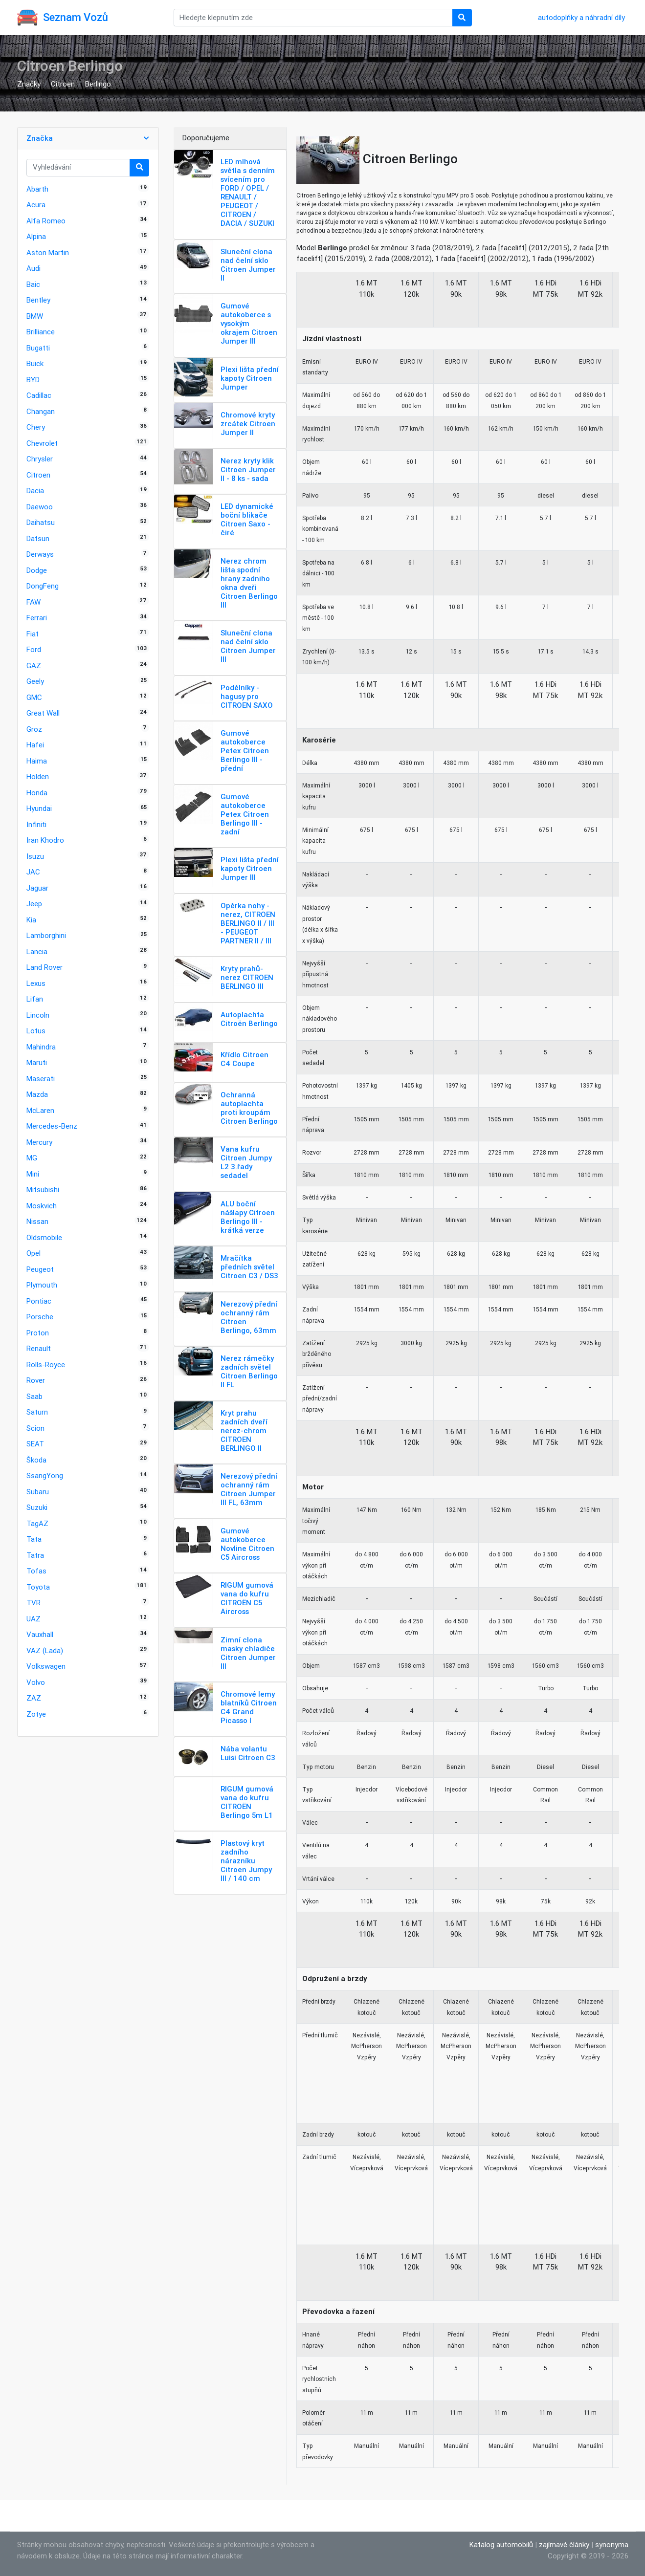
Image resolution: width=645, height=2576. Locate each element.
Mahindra (41, 1046)
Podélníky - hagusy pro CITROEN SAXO (247, 696)
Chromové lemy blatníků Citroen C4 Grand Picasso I (249, 1707)
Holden (37, 776)
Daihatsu (40, 522)
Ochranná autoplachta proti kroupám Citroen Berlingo (249, 1108)
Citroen (63, 83)
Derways (40, 554)
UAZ (33, 1618)
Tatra (35, 1555)
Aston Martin (47, 252)
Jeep (34, 903)
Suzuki (36, 1507)
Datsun (37, 538)
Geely (35, 681)
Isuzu (35, 856)
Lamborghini (46, 935)
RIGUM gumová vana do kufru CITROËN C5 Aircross (247, 1598)
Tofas (36, 1570)
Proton (37, 1332)
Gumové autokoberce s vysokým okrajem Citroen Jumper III (249, 323)
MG (31, 1157)
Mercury (39, 1142)
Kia (31, 919)
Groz (34, 729)
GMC (34, 697)
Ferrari (36, 617)
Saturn (37, 1412)
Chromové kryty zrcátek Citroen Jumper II (248, 423)
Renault (38, 1348)
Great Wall (43, 713)
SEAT (35, 1443)
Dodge (36, 570)
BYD (33, 379)
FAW (33, 602)
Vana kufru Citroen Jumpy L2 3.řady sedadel (246, 1162)
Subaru (37, 1491)
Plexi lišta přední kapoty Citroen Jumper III (250, 868)
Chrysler (39, 458)
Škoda (36, 1459)
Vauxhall (39, 1634)
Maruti (36, 1062)
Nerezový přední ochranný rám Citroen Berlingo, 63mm (249, 1317)
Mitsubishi (42, 1189)
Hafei (35, 744)
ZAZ (33, 1698)
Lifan (34, 999)
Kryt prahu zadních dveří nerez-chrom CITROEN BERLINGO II (244, 1430)
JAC (33, 871)
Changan (40, 411)
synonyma (611, 2544)
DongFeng (42, 585)
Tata (34, 1539)
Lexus (35, 983)
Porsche (39, 1316)
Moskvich (41, 1205)
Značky (29, 83)
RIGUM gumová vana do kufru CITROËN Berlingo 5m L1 (247, 1802)
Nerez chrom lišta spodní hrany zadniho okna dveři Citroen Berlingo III (249, 583)
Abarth (37, 189)
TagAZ (37, 1523)
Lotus (35, 1030)
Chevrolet (42, 443)
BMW (34, 316)
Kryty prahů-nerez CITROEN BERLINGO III (247, 977)
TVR (33, 1602)
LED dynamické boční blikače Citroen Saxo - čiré (247, 519)
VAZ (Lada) (44, 1650)
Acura (35, 204)
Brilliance (40, 331)
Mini (32, 1174)
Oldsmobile (44, 1237)
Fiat (32, 633)
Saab (34, 1396)
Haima (36, 760)
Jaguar (37, 888)
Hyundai (39, 808)
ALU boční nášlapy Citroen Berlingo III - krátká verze (248, 1217)
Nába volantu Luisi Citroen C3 (248, 1753)
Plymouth (41, 1284)
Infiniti (36, 824)
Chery (35, 427)
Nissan (37, 1221)
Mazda (37, 1094)
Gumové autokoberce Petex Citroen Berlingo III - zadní (245, 814)
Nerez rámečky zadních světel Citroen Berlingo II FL (249, 1371)
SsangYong (44, 1475)
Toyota (38, 1587)
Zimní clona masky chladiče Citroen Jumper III (248, 1653)
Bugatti (38, 347)
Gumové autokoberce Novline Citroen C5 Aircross (247, 1544)
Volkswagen (46, 1666)
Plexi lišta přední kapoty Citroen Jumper (250, 378)
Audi (33, 268)
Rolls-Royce (45, 1364)
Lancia (36, 951)
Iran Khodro (45, 840)
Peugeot (40, 1269)
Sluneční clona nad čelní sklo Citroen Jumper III (248, 646)
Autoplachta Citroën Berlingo (249, 1019)
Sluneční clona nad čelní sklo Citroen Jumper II (248, 265)
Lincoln (37, 1015)
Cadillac (38, 395)
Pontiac (38, 1301)
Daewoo (39, 506)
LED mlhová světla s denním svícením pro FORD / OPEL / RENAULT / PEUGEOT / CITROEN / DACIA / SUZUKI (248, 192)
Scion (35, 1428)
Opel (33, 1253)
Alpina (36, 236)
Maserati (40, 1078)
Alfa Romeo (46, 220)
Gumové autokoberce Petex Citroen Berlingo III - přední (245, 750)
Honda (36, 792)
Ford (33, 649)
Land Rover (44, 967)
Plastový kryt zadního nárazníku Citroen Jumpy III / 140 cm (246, 1860)
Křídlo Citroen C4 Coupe (244, 1059)
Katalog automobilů (501, 2544)
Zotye (36, 1714)
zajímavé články (564, 2544)
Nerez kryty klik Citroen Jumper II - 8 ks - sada (248, 469)
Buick (35, 363)
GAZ (33, 665)
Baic (33, 284)
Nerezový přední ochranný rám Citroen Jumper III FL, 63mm (249, 1489)
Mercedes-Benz (51, 1126)
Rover (35, 1380)
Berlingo (98, 83)
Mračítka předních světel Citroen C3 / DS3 (249, 1266)
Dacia (35, 490)
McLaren (40, 1110)
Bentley (38, 300)
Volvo (35, 1682)
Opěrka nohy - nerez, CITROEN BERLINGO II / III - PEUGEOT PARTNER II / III (248, 923)
